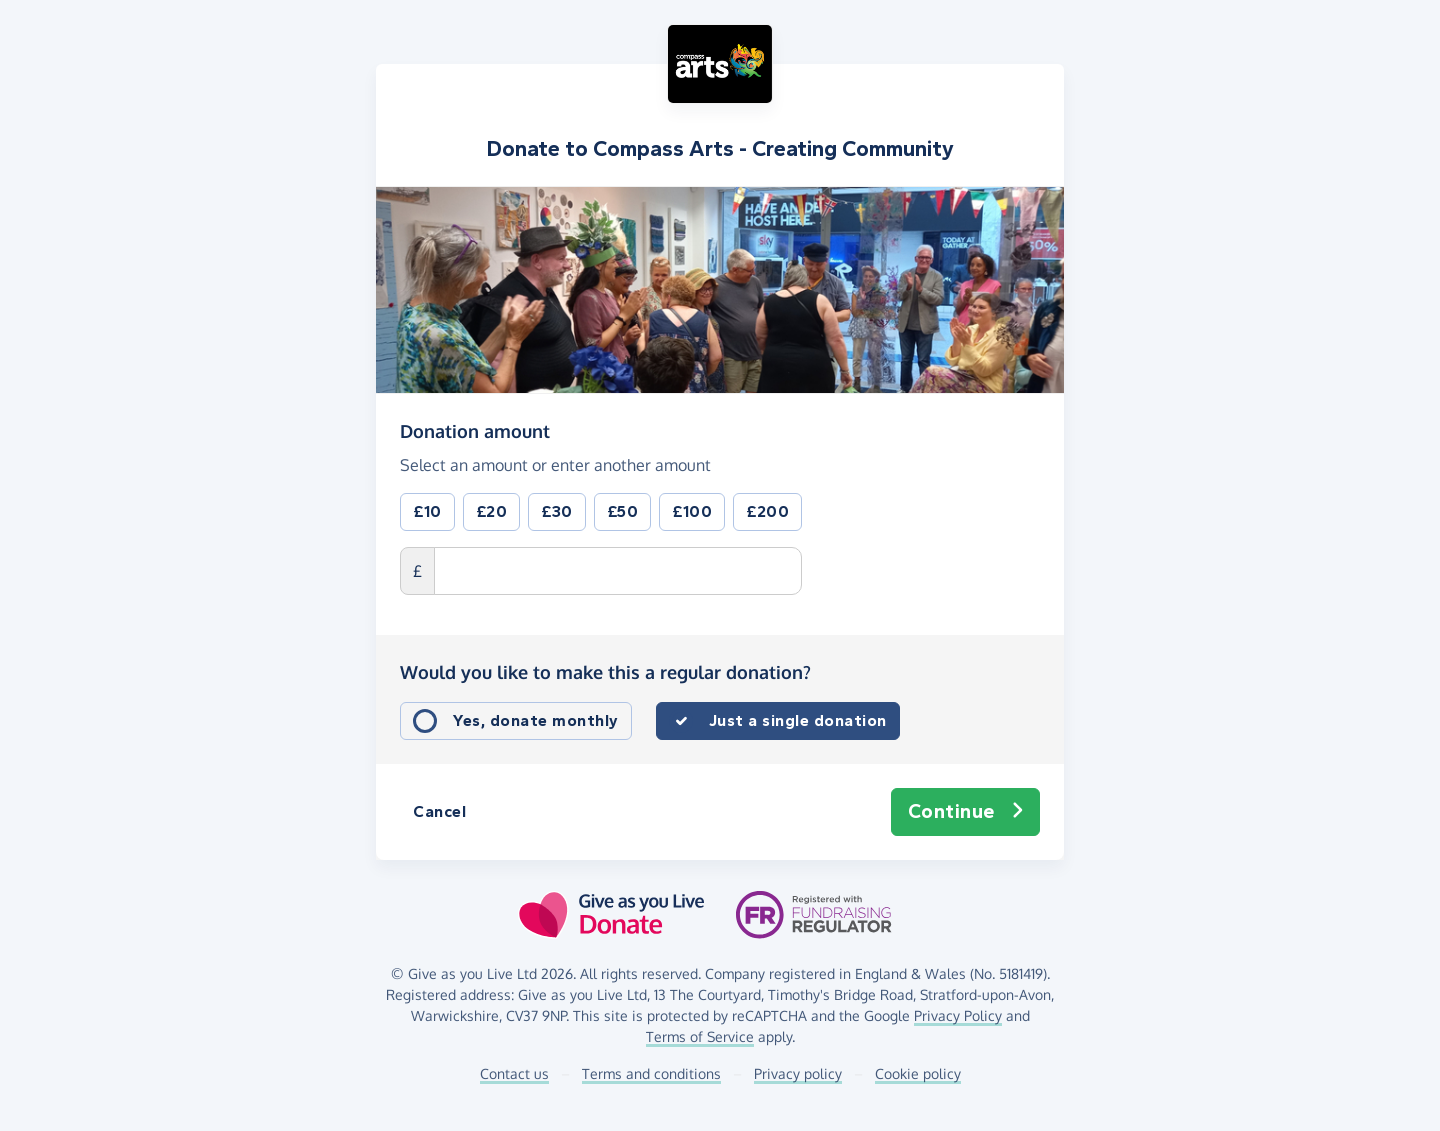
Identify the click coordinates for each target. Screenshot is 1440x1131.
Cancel (439, 811)
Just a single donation (798, 720)
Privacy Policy (958, 1015)
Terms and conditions (651, 1073)
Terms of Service (700, 1036)
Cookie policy (918, 1073)
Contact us (514, 1073)
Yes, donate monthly (536, 720)
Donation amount (475, 430)
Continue (966, 812)
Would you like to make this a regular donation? (605, 672)
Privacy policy (798, 1073)
